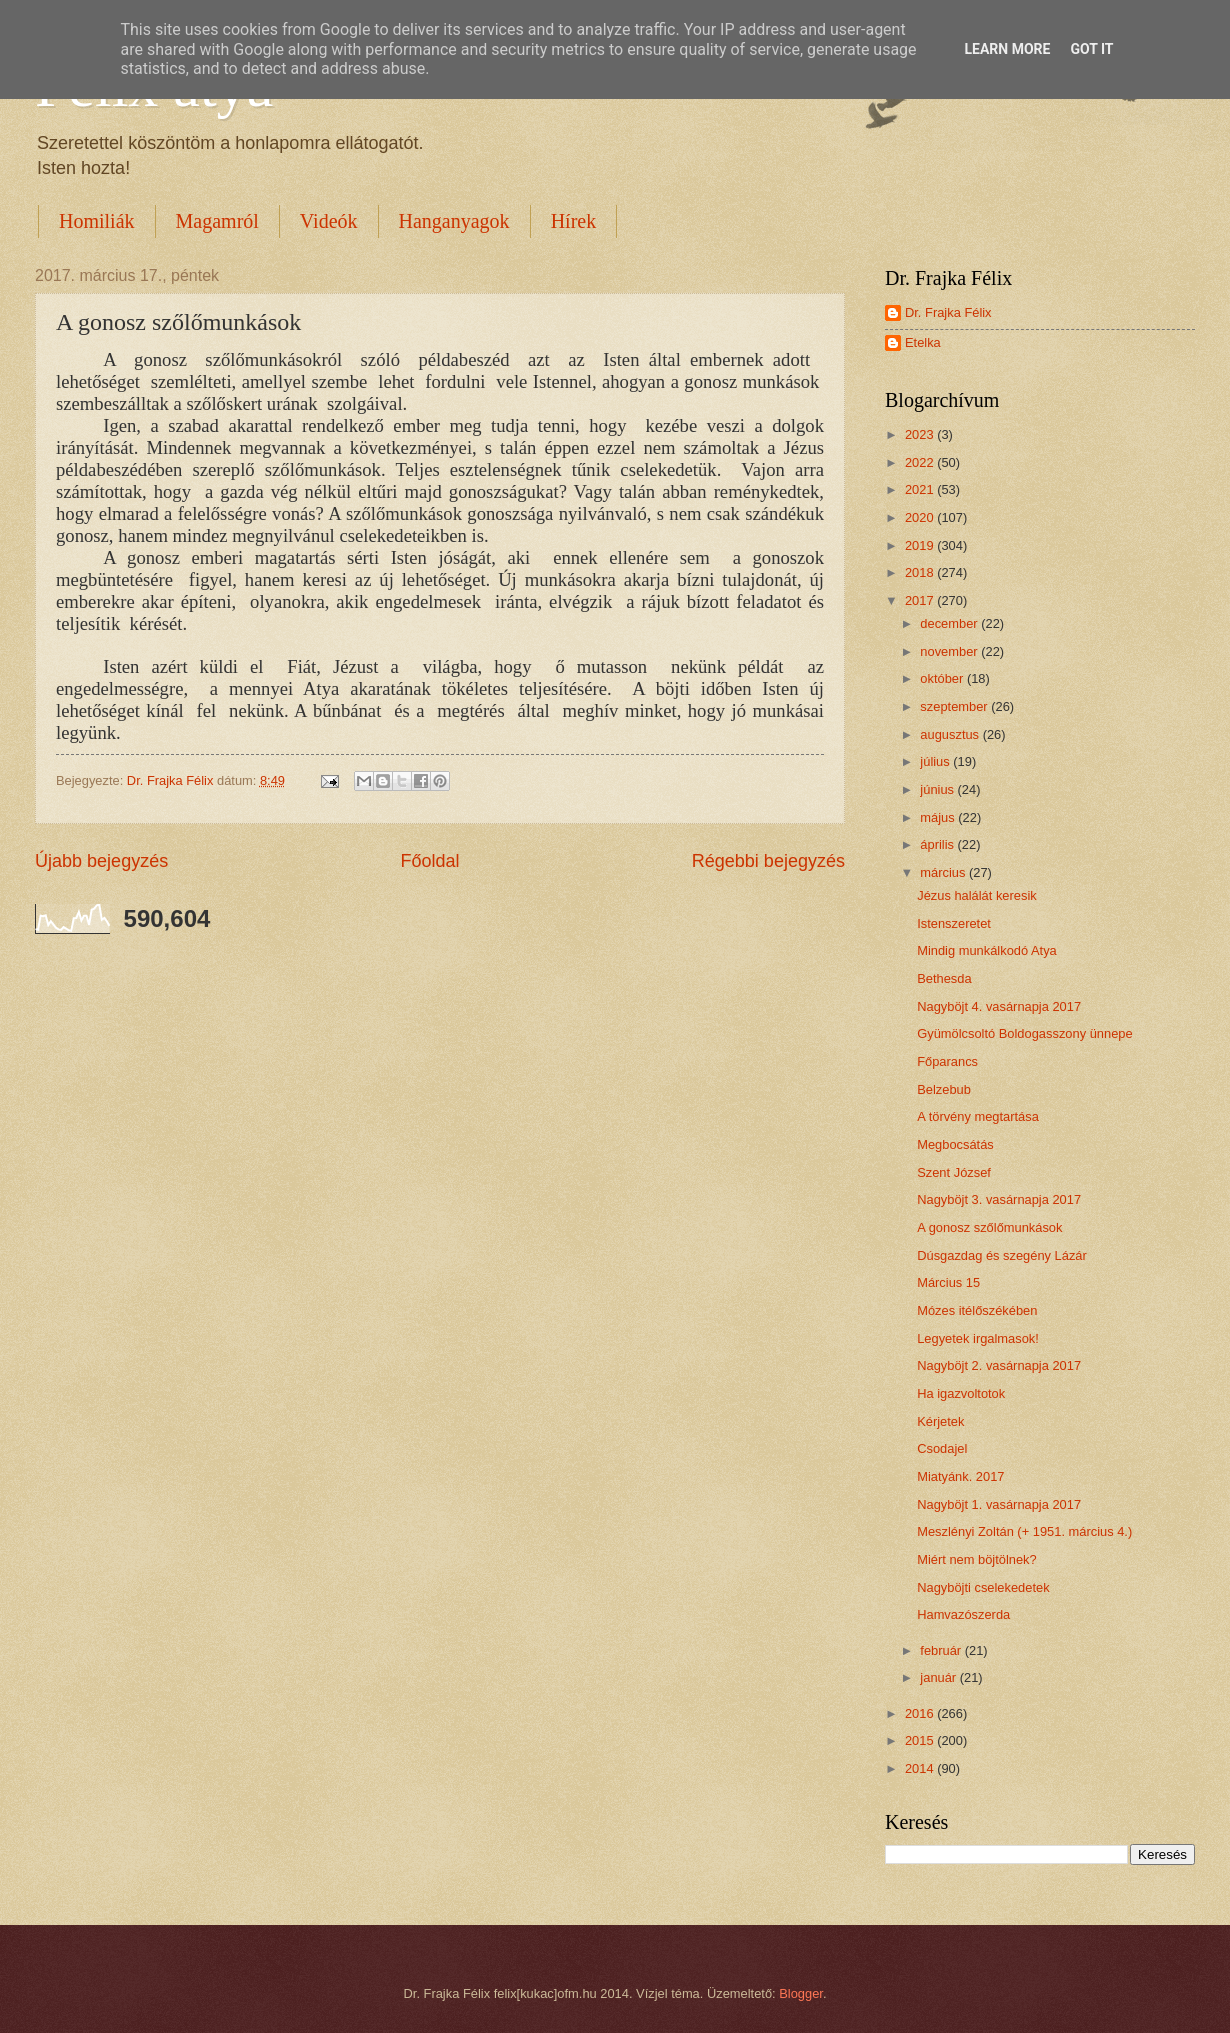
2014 (921, 1768)
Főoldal (429, 861)
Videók (329, 221)
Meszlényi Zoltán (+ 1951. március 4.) (1024, 1531)
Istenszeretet (954, 923)
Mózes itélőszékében (977, 1310)
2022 (921, 462)
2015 (921, 1740)
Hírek (574, 221)
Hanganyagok (454, 221)
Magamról (217, 221)
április (938, 844)
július (936, 761)
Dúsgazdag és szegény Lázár (1002, 1255)
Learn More (1007, 49)
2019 (921, 545)
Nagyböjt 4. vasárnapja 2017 (999, 1006)
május (939, 817)
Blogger (801, 1993)
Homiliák (97, 221)
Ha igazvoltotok (961, 1393)
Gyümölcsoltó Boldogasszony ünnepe (1024, 1033)
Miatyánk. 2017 (960, 1476)
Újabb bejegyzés (101, 861)
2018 (921, 572)
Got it (1091, 49)
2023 (921, 434)
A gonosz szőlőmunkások (989, 1227)
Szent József (954, 1172)
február (942, 1650)
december (950, 623)
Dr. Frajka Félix (948, 312)
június (938, 789)
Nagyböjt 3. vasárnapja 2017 (999, 1199)
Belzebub (944, 1089)
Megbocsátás (955, 1144)
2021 (921, 489)
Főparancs (947, 1061)
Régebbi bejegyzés (768, 861)
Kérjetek (940, 1421)
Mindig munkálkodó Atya (987, 950)
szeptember (955, 706)
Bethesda (944, 978)
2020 (921, 517)
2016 (921, 1713)
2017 (921, 600)
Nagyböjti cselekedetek (983, 1587)
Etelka (923, 342)
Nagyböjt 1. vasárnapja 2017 (999, 1504)
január (939, 1677)
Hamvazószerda (963, 1614)
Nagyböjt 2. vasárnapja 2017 (999, 1365)
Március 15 (948, 1282)
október (943, 678)
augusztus (951, 734)
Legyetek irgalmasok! (978, 1338)
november (950, 651)
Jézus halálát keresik (977, 895)
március (944, 872)
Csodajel (942, 1448)
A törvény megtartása (978, 1116)
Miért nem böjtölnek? (977, 1559)
